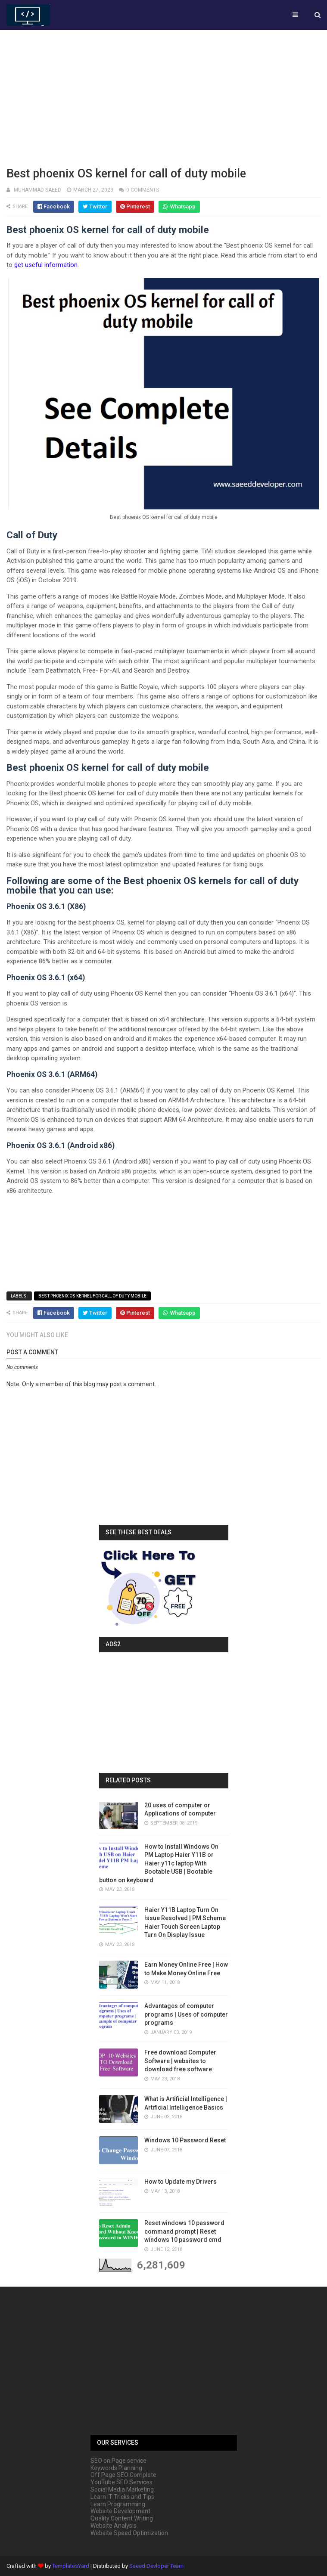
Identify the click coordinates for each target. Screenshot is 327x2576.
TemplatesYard (70, 2566)
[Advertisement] (163, 97)
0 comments (142, 190)
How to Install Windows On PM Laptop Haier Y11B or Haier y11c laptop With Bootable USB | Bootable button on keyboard (158, 1863)
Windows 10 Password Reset (185, 2140)
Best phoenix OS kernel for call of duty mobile (92, 1296)
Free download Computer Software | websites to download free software (180, 2061)
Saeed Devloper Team (156, 2566)
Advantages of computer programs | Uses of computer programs (186, 2014)
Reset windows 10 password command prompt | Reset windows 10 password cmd (184, 2231)
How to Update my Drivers (180, 2181)
